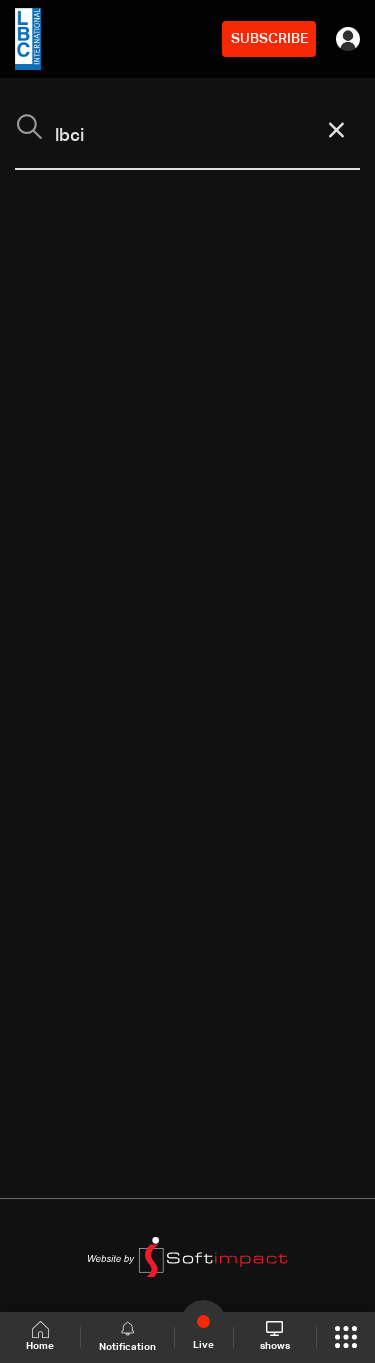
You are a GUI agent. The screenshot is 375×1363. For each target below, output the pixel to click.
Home (40, 1336)
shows (275, 1336)
